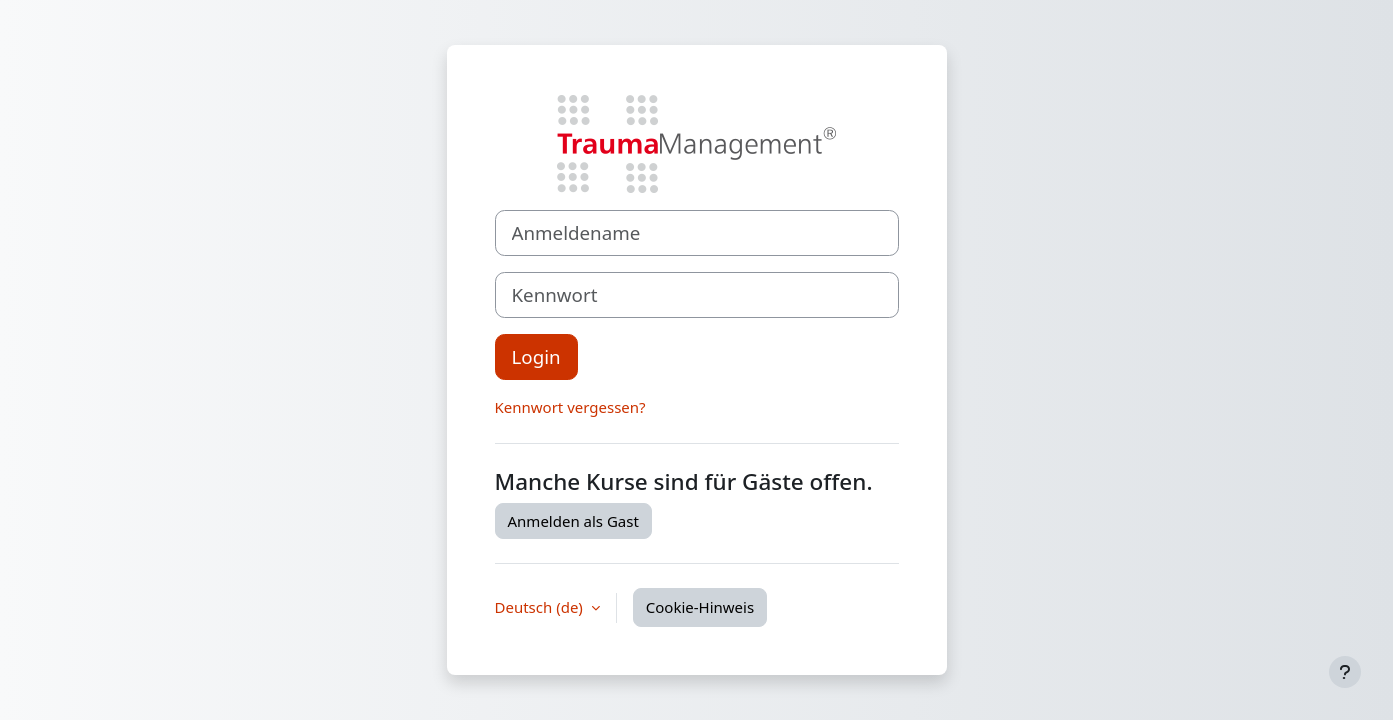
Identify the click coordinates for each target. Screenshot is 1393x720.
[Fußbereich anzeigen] (1345, 672)
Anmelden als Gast (573, 521)
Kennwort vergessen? (570, 407)
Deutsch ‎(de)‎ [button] (541, 607)
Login (536, 356)
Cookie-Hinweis (700, 607)
